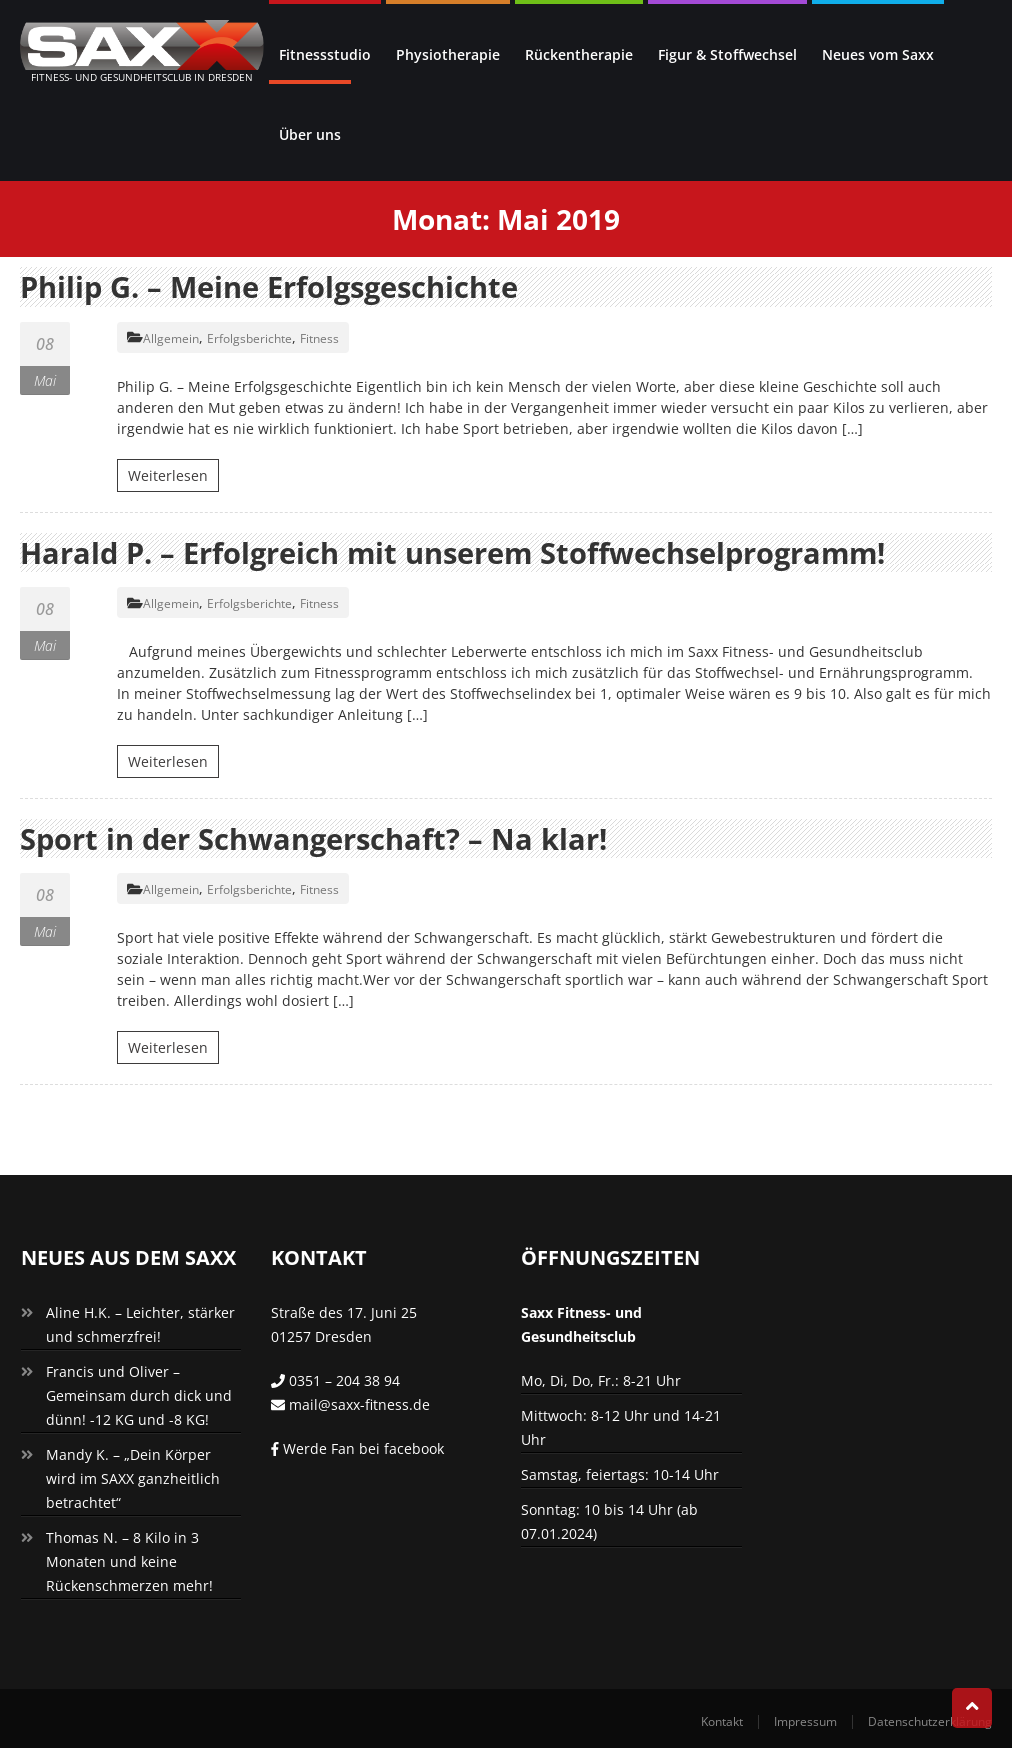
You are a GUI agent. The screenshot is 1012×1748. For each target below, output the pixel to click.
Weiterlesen (168, 474)
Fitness (319, 337)
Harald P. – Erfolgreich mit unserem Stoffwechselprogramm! (471, 551)
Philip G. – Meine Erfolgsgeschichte (279, 286)
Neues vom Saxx (878, 54)
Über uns (310, 134)
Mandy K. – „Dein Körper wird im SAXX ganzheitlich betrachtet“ (133, 1477)
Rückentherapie (579, 54)
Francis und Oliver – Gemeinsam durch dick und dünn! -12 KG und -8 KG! (139, 1394)
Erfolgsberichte (249, 337)
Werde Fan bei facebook (357, 1447)
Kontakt (722, 1720)
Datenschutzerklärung (930, 1720)
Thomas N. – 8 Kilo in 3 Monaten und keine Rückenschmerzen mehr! (129, 1560)
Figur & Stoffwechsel (727, 54)
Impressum (805, 1720)
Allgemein (171, 337)
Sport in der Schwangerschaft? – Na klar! (324, 837)
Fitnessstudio (325, 54)
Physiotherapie (448, 54)
